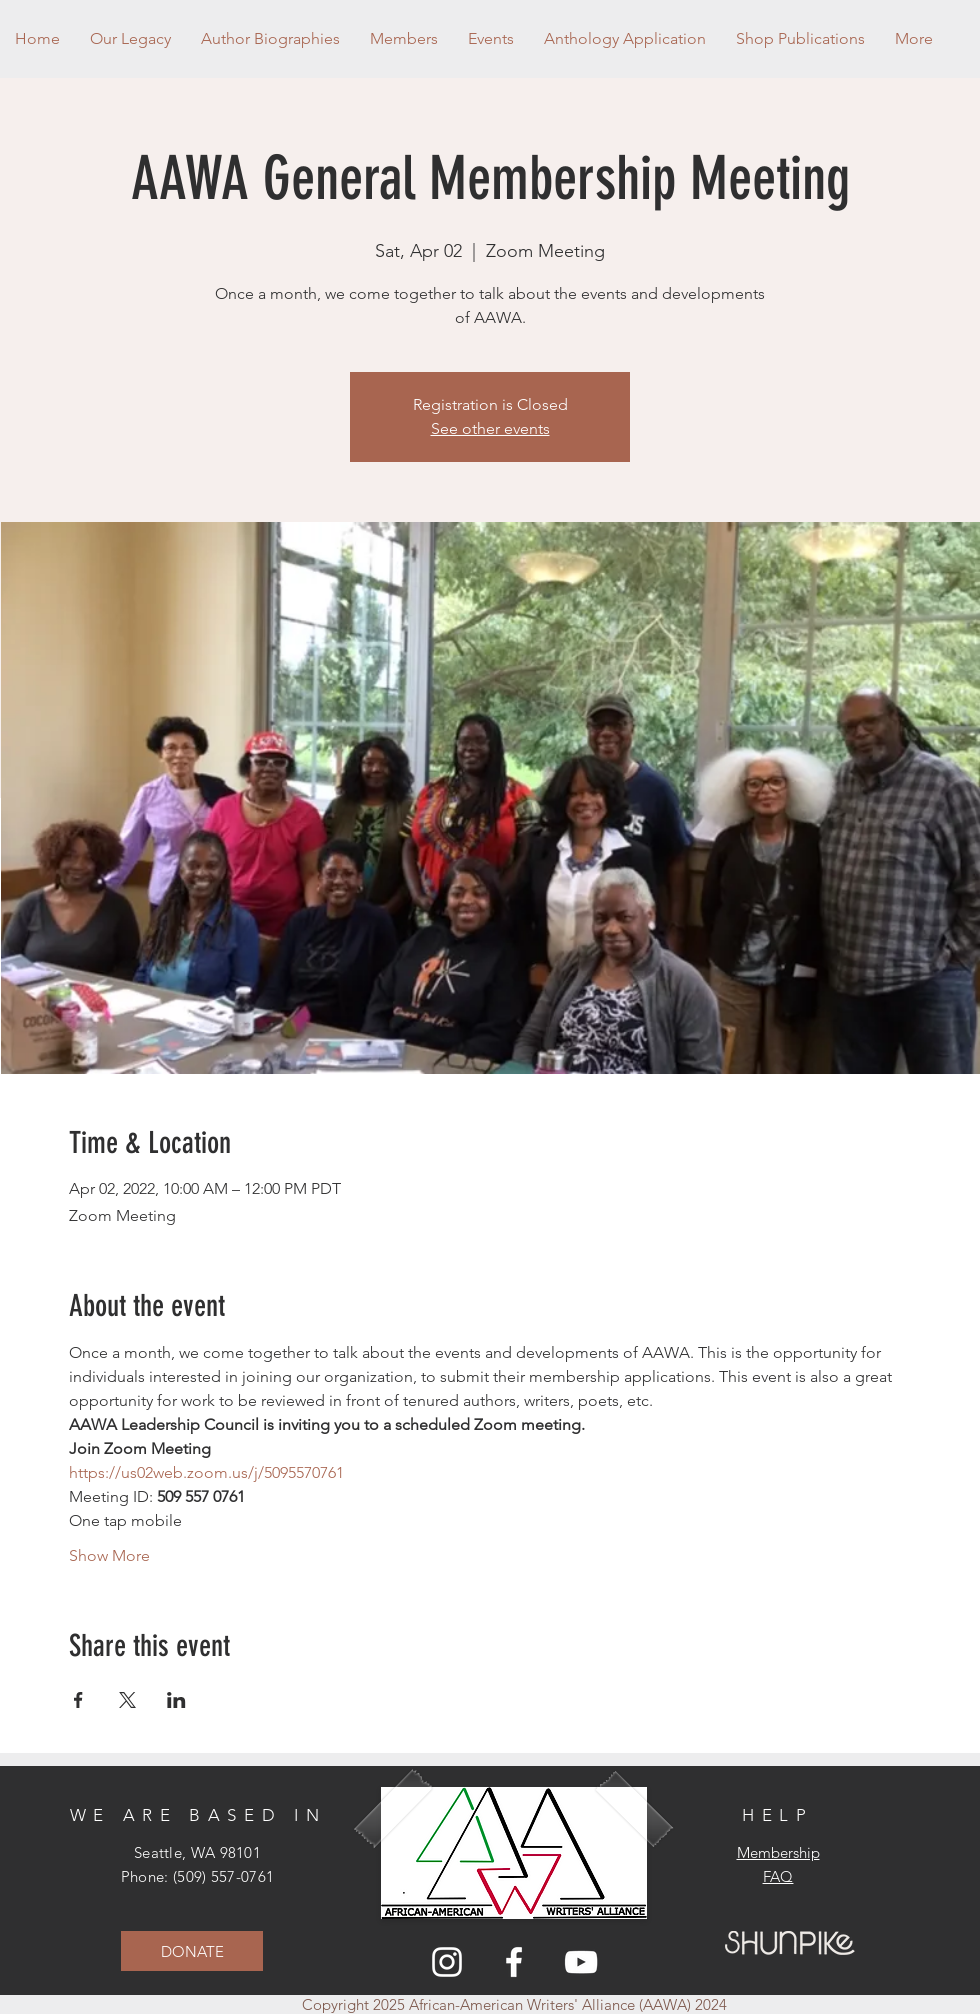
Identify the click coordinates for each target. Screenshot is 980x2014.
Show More (109, 1555)
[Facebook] (514, 1962)
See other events (490, 428)
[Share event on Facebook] (78, 1700)
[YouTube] (581, 1962)
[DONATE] (192, 1951)
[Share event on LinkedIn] (176, 1700)
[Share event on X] (127, 1700)
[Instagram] (447, 1962)
